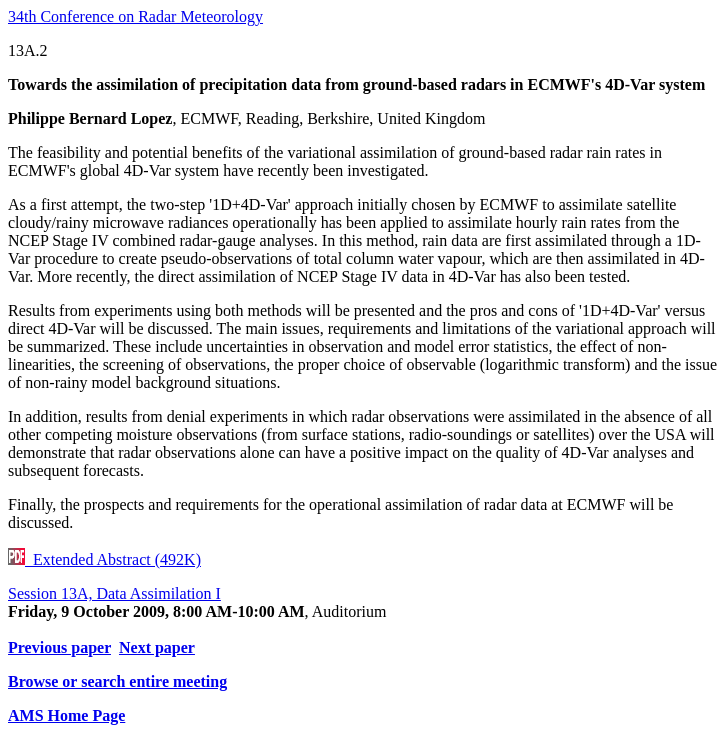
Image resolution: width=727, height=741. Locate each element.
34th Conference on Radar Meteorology (135, 16)
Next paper (157, 647)
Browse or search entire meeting (117, 681)
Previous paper (59, 647)
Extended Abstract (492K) (104, 559)
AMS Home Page (66, 715)
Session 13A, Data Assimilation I (114, 593)
